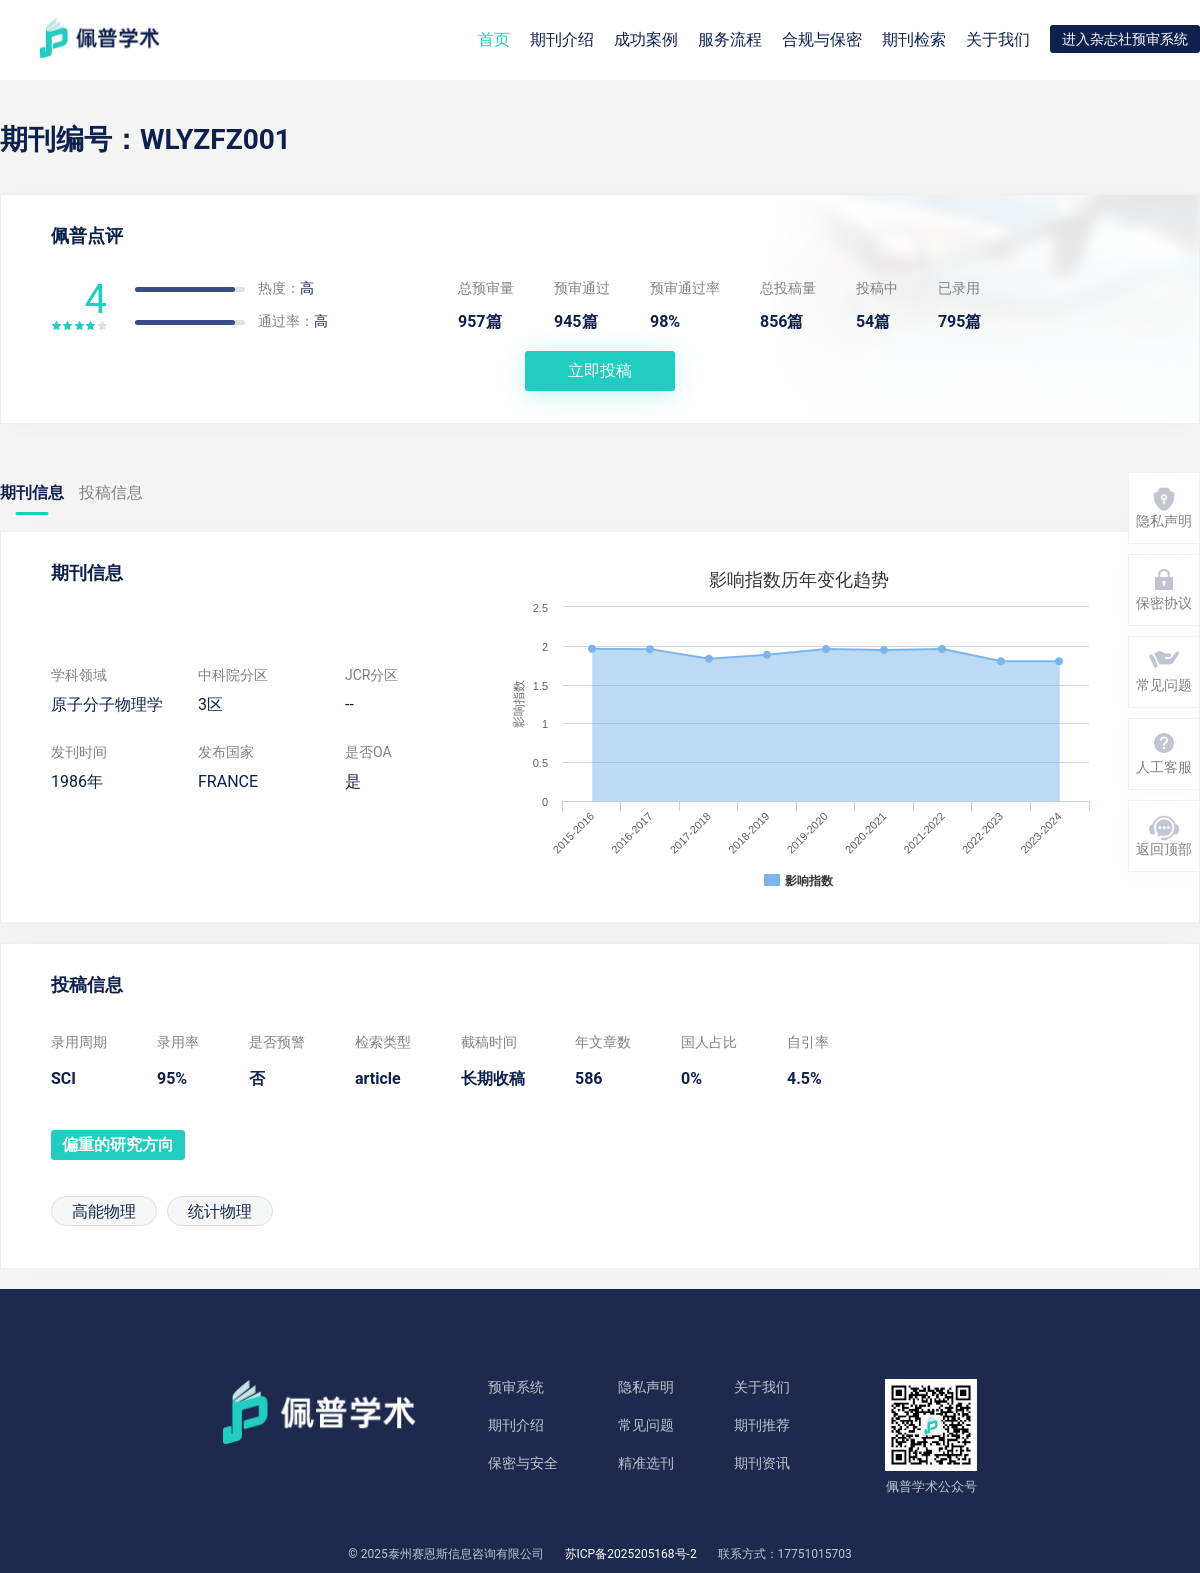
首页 (494, 39)
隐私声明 (646, 1387)
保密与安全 (523, 1463)
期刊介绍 (516, 1425)
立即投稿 (600, 370)
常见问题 (646, 1425)
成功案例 (646, 39)
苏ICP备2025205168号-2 (631, 1554)
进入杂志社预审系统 (1125, 39)
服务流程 (730, 39)
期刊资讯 (762, 1463)
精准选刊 (646, 1463)
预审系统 (516, 1387)
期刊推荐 (762, 1425)
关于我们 (998, 39)
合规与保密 (822, 39)
